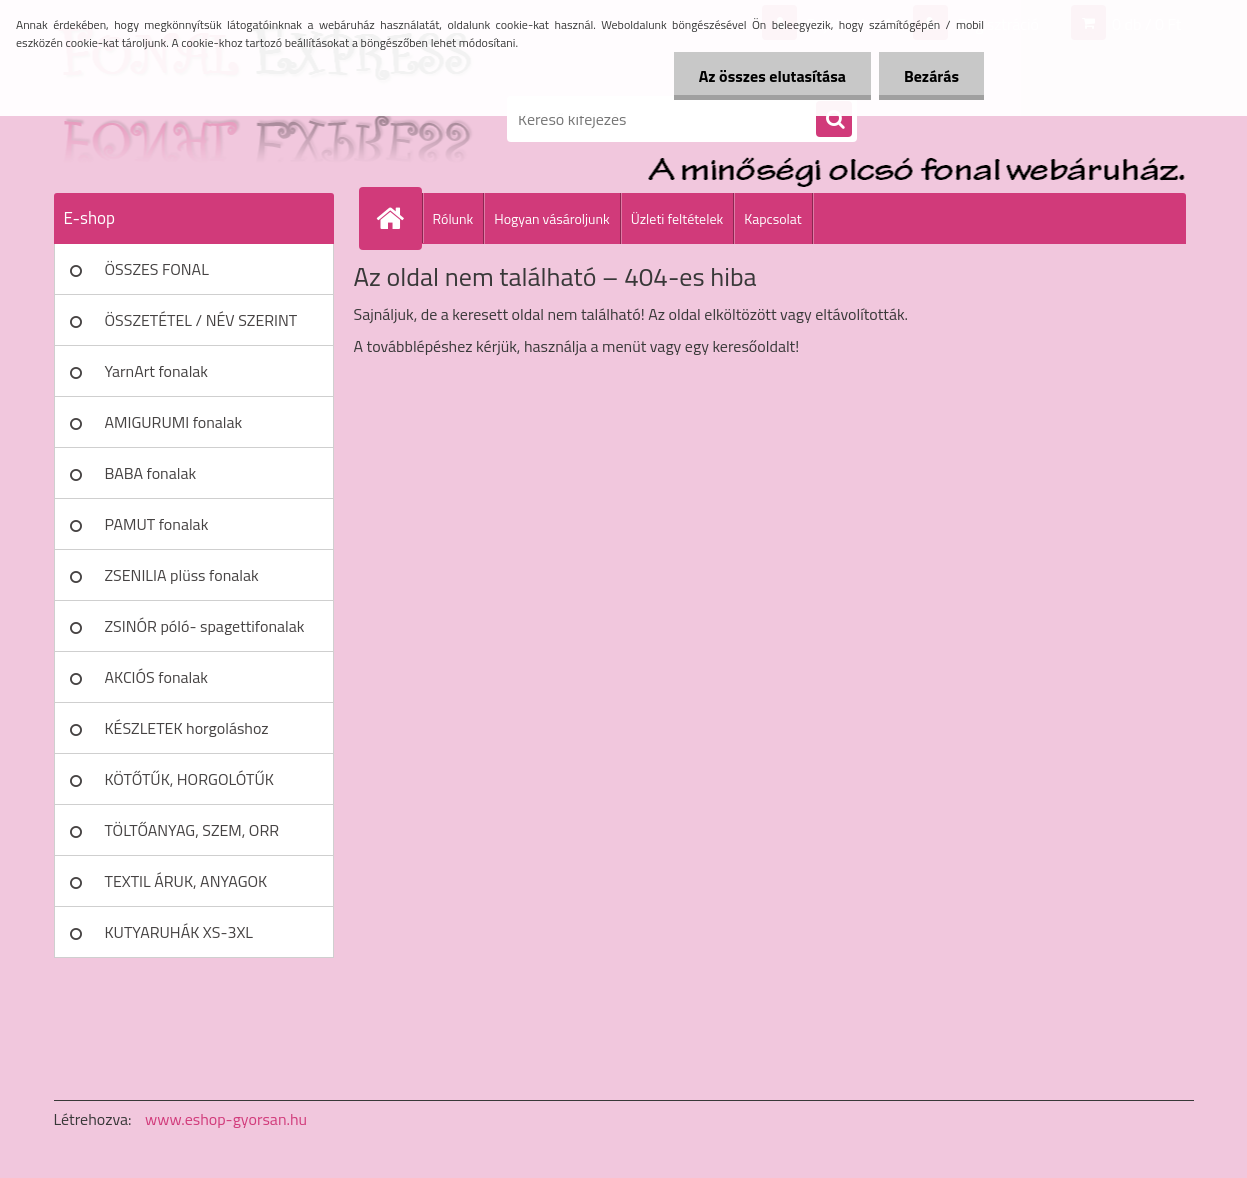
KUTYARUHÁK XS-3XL (179, 932)
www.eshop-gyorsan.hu (226, 1119)
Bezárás (931, 76)
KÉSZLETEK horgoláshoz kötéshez (187, 735)
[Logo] (191, 119)
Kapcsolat (773, 218)
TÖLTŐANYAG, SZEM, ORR (192, 830)
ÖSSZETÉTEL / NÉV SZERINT (201, 320)
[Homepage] (399, 218)
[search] (834, 120)
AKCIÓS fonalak (156, 677)
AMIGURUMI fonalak (174, 422)
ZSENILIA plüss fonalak (182, 575)
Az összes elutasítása (772, 76)
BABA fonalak (151, 473)
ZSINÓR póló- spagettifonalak (205, 626)
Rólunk (453, 218)
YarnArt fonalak (157, 371)
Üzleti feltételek (677, 218)
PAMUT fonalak (157, 524)
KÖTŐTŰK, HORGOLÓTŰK (189, 779)
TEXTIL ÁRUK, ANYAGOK (186, 881)
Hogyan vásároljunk (551, 218)
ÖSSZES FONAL (157, 269)
